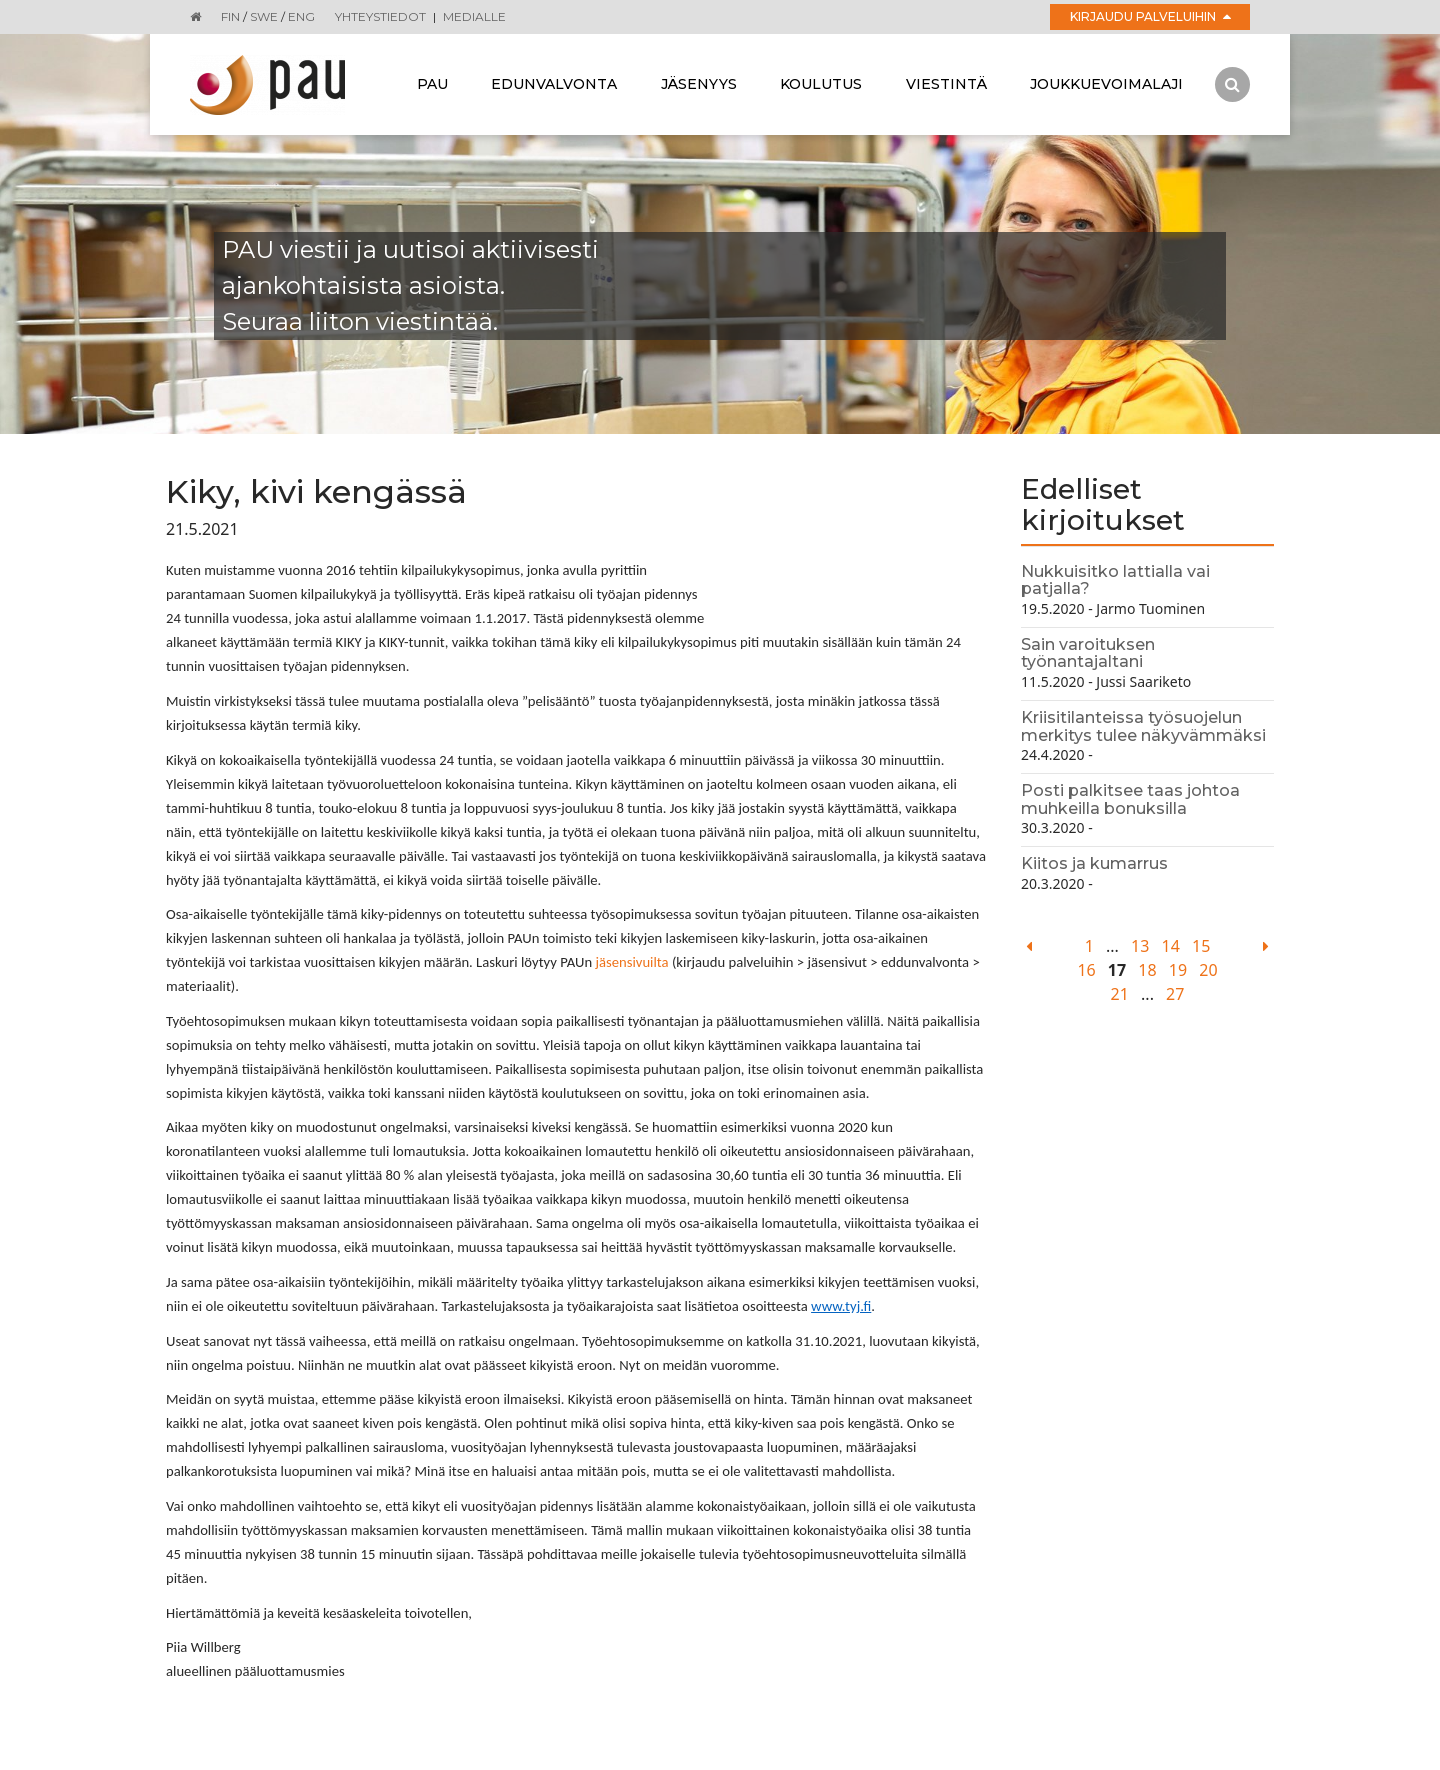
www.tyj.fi (841, 1306)
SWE (264, 16)
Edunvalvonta (554, 84)
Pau (432, 84)
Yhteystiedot (380, 16)
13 (1140, 946)
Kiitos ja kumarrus (1094, 863)
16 (1086, 970)
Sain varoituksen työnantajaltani (1088, 653)
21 (1120, 994)
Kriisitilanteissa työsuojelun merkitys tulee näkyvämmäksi (1143, 726)
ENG (301, 16)
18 (1147, 970)
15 (1201, 946)
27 (1175, 994)
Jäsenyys (699, 84)
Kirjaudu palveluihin (1150, 16)
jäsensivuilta (631, 962)
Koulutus (821, 84)
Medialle (474, 16)
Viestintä (946, 84)
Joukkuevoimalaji (1106, 84)
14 (1171, 946)
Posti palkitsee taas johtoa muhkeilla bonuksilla (1130, 799)
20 (1208, 970)
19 (1178, 970)
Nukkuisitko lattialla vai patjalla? (1115, 580)
